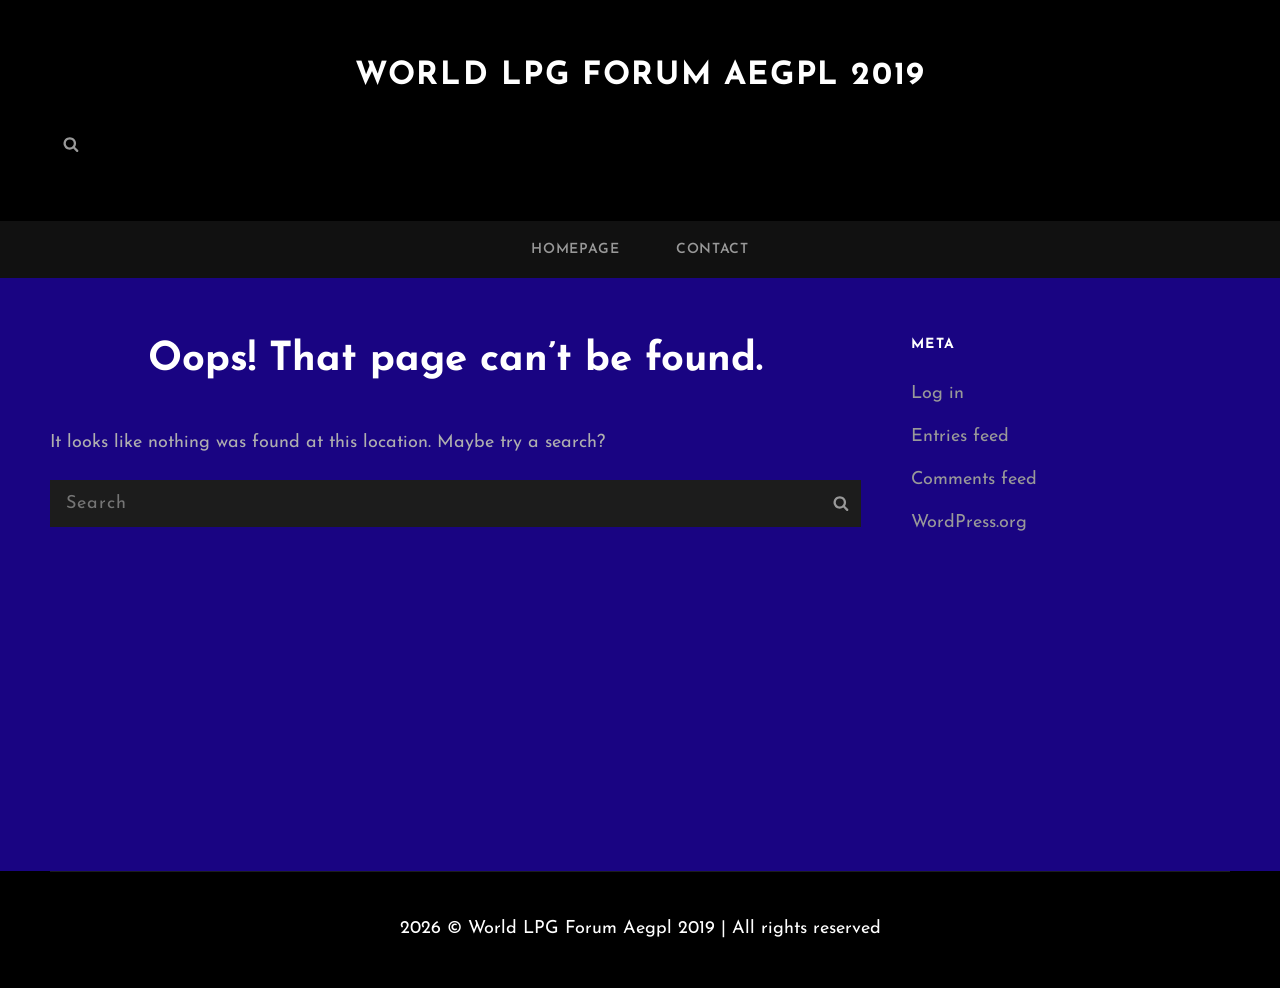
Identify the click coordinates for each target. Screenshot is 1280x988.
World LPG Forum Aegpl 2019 (640, 76)
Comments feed (974, 479)
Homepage (575, 249)
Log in (937, 393)
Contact (712, 249)
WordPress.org (969, 522)
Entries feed (960, 436)
